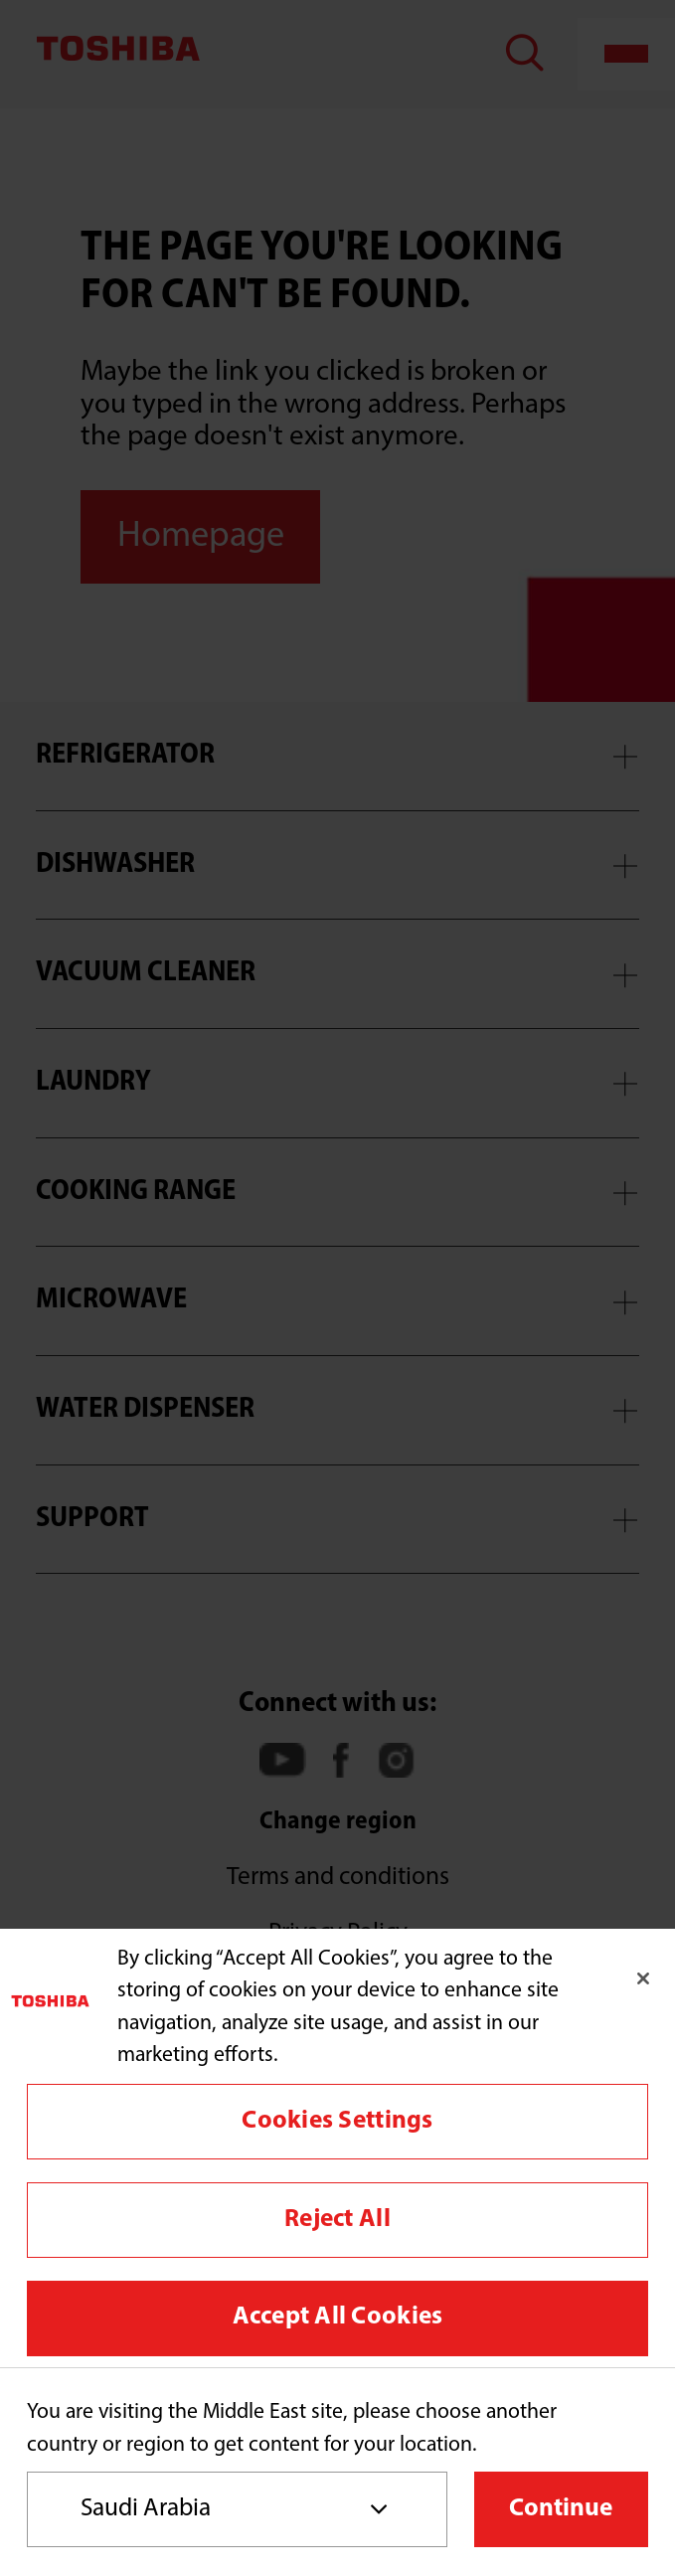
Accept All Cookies (338, 2317)
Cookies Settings (337, 2121)
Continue (560, 2508)
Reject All (337, 2219)
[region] (337, 2148)
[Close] (643, 1978)
